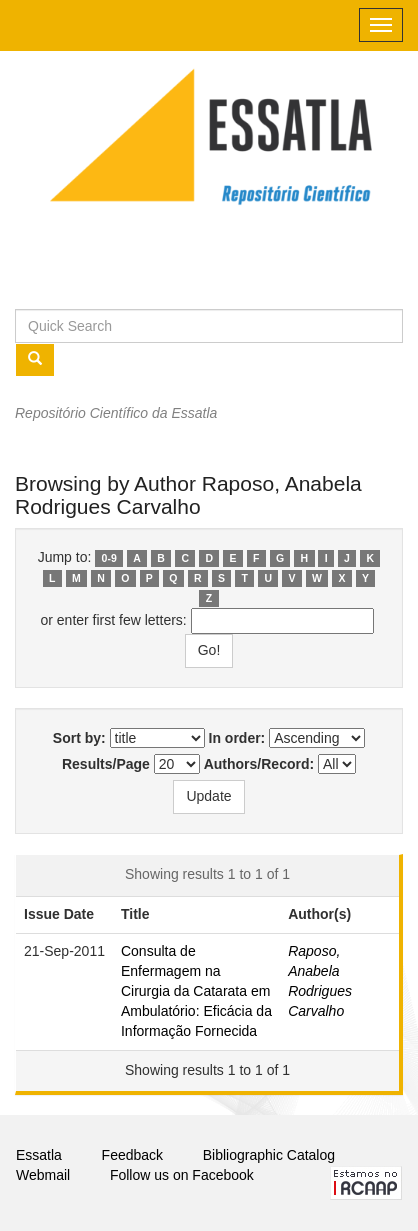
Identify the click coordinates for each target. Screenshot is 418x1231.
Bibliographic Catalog (269, 1155)
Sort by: (79, 738)
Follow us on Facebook (182, 1175)
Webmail (43, 1175)
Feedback (132, 1155)
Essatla (39, 1155)
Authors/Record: (259, 764)
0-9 (109, 558)
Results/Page (106, 764)
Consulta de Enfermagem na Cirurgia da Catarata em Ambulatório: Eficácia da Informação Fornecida (196, 991)
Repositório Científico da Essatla (116, 413)
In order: (237, 738)
